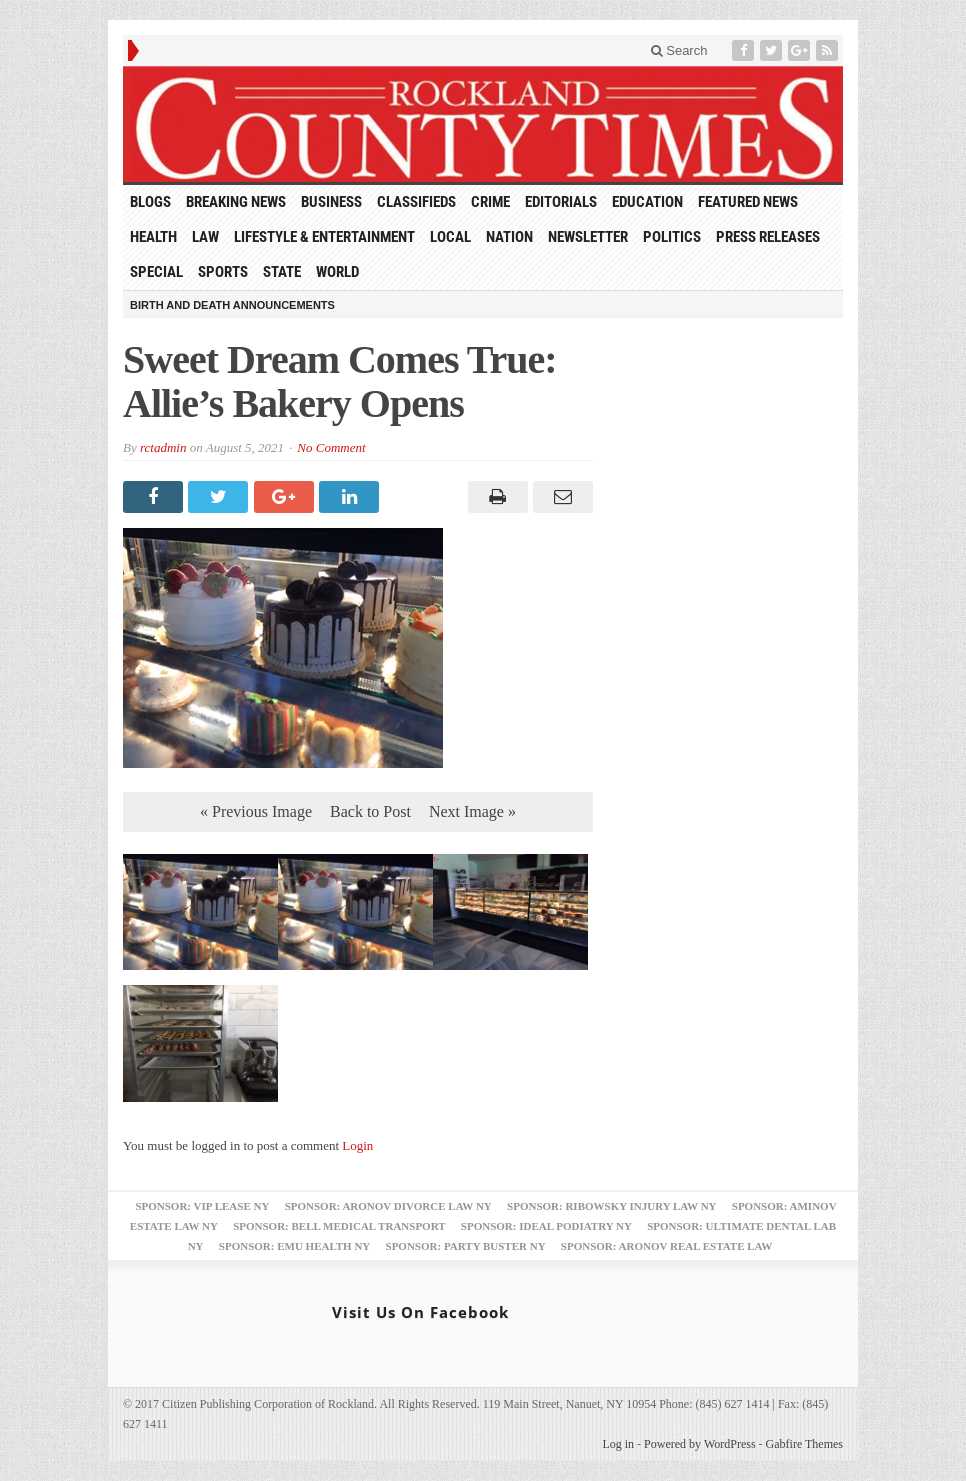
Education (647, 202)
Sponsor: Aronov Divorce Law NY (388, 1206)
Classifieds (416, 202)
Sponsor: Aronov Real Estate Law (667, 1246)
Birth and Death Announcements (232, 305)
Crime (490, 202)
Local (450, 237)
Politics (672, 237)
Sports (223, 272)
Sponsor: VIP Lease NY (202, 1206)
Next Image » (472, 811)
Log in (618, 1444)
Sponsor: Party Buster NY (466, 1246)
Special (156, 272)
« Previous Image (256, 811)
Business (331, 202)
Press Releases (768, 237)
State (282, 272)
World (337, 272)
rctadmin (163, 447)
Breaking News (236, 202)
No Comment (331, 447)
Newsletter (588, 237)
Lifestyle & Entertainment (324, 237)
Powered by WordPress (699, 1444)
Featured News (748, 202)
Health (153, 237)
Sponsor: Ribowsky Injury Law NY (611, 1206)
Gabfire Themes (804, 1444)
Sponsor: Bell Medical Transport (339, 1226)
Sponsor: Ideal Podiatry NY (546, 1226)
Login (357, 1145)
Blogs (150, 202)
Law (205, 237)
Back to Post (370, 811)
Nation (509, 237)
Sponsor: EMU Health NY (294, 1246)
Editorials (561, 202)
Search (679, 50)
